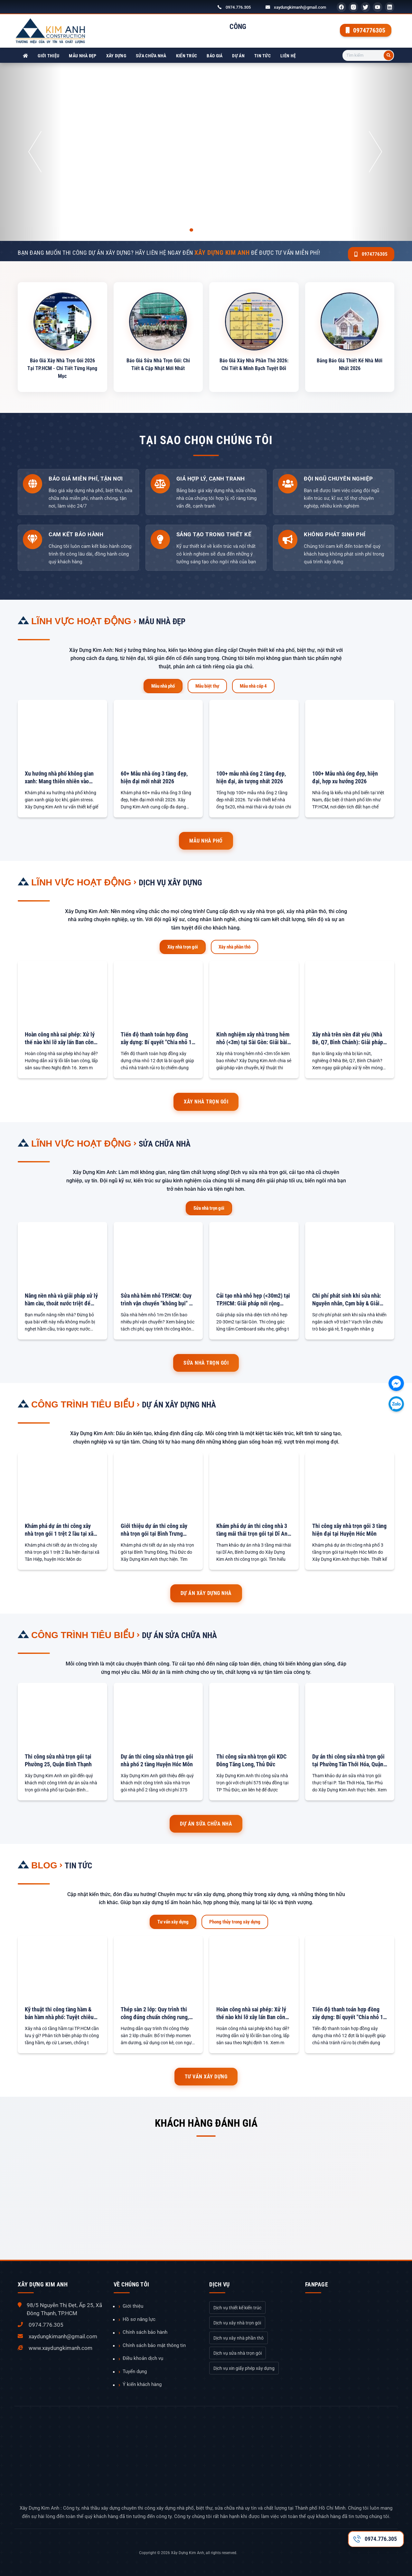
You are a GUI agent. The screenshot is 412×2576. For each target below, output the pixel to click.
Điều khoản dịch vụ (143, 2357)
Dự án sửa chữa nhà (187, 1633)
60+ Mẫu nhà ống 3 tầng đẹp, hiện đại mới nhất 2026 (154, 776)
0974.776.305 (238, 7)
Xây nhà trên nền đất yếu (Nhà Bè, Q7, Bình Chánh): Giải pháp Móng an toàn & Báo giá (347, 1037)
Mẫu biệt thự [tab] (207, 685)
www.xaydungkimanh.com (60, 2347)
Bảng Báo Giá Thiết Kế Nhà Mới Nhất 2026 (349, 364)
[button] (31, 152)
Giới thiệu (48, 55)
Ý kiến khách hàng (142, 2384)
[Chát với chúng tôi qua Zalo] (396, 1404)
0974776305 (365, 30)
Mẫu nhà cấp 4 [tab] (253, 685)
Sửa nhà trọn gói (206, 1362)
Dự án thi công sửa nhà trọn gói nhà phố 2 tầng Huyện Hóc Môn (157, 1759)
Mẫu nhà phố (206, 840)
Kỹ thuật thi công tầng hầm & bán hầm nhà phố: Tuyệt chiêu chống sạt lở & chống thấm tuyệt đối (62, 2012)
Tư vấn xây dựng (206, 2076)
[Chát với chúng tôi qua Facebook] (396, 1383)
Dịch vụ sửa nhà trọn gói (237, 2352)
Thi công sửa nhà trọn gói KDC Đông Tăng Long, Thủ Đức (251, 1759)
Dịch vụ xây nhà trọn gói (237, 2321)
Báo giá (214, 55)
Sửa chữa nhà (151, 55)
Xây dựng (116, 55)
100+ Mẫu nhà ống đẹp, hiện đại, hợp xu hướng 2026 (345, 776)
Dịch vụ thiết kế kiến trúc (237, 2306)
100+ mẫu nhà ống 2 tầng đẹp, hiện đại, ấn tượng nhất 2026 (251, 776)
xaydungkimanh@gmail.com (300, 7)
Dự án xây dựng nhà (186, 1403)
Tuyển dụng (135, 2370)
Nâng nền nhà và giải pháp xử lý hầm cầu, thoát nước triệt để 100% (61, 1298)
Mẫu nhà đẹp (82, 55)
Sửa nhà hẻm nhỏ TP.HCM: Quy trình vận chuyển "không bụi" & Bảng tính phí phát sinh (156, 1298)
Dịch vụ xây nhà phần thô (238, 2337)
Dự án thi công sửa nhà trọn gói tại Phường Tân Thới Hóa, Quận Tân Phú (348, 1759)
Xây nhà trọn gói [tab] (182, 946)
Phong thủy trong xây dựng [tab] (234, 1921)
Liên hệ (288, 55)
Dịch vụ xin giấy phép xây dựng (244, 2367)
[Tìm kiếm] (388, 55)
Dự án (238, 55)
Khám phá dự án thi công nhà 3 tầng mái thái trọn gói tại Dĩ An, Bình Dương (252, 1529)
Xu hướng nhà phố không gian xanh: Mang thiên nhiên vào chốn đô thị (59, 776)
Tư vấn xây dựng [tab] (173, 1921)
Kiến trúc (186, 55)
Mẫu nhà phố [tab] (163, 685)
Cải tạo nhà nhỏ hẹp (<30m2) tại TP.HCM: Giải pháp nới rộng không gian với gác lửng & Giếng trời (253, 1298)
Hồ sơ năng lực (139, 2318)
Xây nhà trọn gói (206, 1101)
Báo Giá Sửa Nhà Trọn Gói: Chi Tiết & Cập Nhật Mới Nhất (158, 364)
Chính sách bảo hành (145, 2331)
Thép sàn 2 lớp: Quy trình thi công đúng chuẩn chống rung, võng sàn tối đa (155, 2012)
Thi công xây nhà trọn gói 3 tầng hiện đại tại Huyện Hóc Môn (349, 1529)
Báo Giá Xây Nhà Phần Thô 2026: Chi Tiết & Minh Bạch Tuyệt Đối (254, 367)
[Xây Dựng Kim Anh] (25, 56)
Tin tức (262, 55)
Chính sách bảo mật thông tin (154, 2344)
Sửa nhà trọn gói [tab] (208, 1207)
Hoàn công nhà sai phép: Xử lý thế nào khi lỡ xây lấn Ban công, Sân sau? (61, 1037)
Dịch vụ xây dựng (177, 881)
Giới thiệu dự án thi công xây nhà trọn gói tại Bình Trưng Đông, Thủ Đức (154, 1529)
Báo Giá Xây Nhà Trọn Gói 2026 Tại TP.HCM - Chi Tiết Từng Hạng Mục (62, 367)
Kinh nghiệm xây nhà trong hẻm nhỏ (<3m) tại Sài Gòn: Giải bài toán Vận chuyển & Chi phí (252, 1037)
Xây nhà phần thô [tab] (234, 946)
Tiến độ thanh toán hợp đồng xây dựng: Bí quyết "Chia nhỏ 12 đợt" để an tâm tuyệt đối (157, 1037)
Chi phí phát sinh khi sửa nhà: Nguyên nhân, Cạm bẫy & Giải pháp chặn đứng (346, 1298)
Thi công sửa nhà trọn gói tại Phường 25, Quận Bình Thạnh (58, 1759)
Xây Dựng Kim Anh (187, 2551)
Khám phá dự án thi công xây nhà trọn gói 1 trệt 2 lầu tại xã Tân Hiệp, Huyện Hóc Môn (59, 1529)
